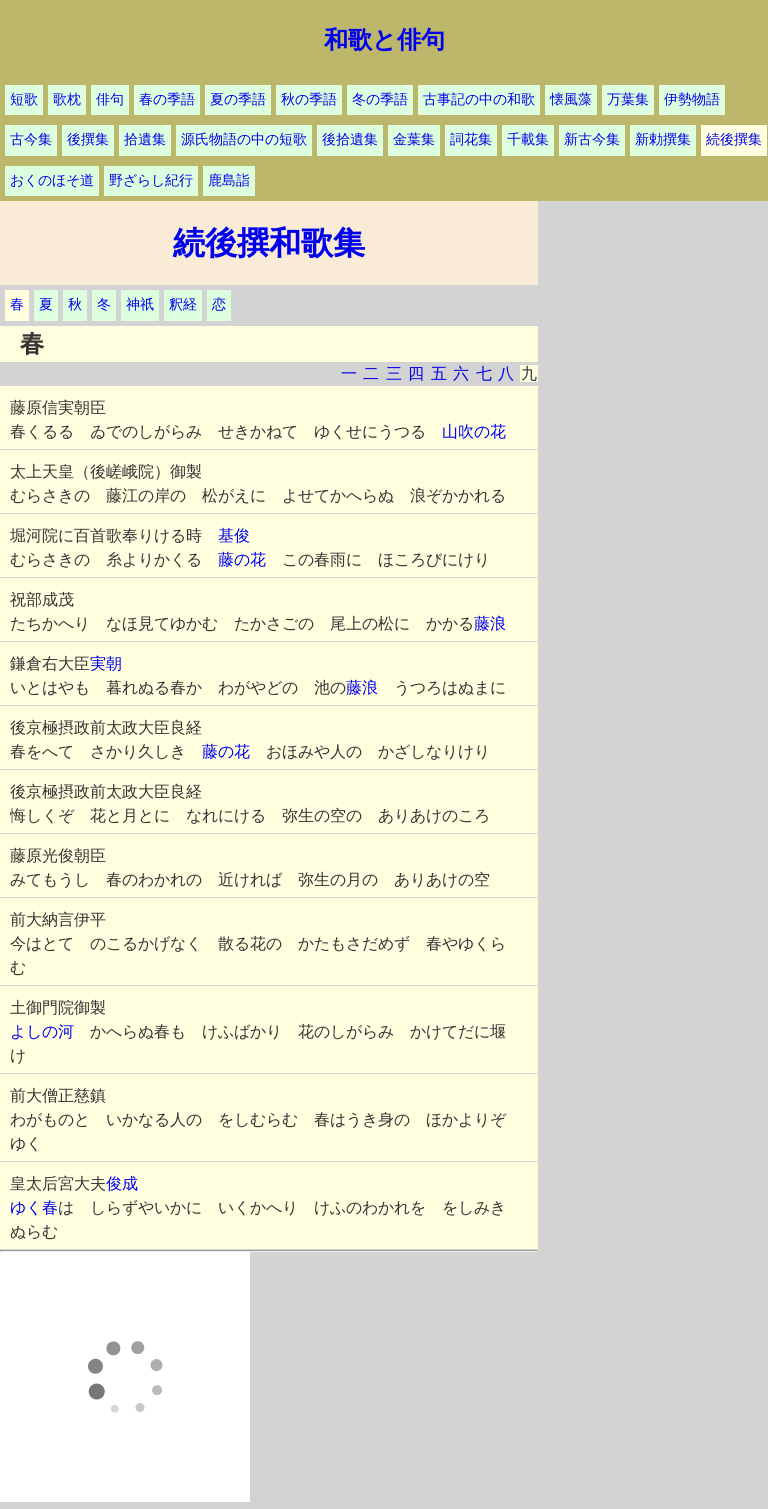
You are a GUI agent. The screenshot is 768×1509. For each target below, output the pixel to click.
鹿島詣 (229, 180)
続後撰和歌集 (269, 243)
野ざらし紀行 (151, 180)
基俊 (234, 535)
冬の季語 (380, 99)
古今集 (31, 139)
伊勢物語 (692, 99)
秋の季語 (309, 99)
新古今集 (592, 139)
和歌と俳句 (384, 40)
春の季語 (167, 99)
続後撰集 (734, 139)
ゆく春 (34, 1207)
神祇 (140, 304)
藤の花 (242, 559)
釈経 (183, 304)
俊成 (122, 1183)
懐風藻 (571, 99)
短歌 (24, 99)
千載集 (528, 139)
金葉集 (414, 139)
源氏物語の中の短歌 (244, 139)
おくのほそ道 (52, 180)
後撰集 (88, 139)
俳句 (110, 99)
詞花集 (471, 139)
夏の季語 (238, 99)
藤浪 (490, 623)
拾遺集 (145, 139)
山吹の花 (474, 431)
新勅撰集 (663, 139)
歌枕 (67, 99)
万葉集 (628, 99)
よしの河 (42, 1031)
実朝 (106, 663)
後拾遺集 (350, 139)
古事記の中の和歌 (479, 99)
